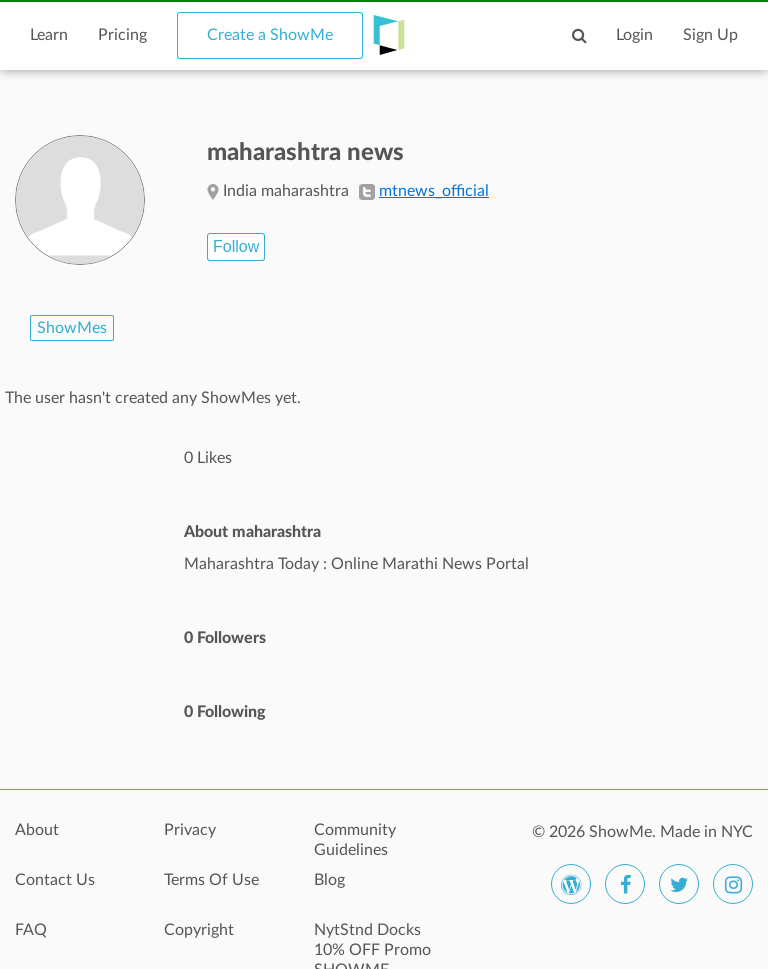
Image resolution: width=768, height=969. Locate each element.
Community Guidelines (355, 840)
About (37, 830)
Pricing (122, 35)
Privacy (190, 830)
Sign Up (710, 35)
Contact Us (55, 880)
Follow (236, 246)
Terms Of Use (211, 880)
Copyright (199, 930)
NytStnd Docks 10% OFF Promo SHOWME (372, 941)
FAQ (31, 930)
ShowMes (72, 328)
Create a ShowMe (270, 35)
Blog (329, 880)
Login (634, 35)
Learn (49, 35)
